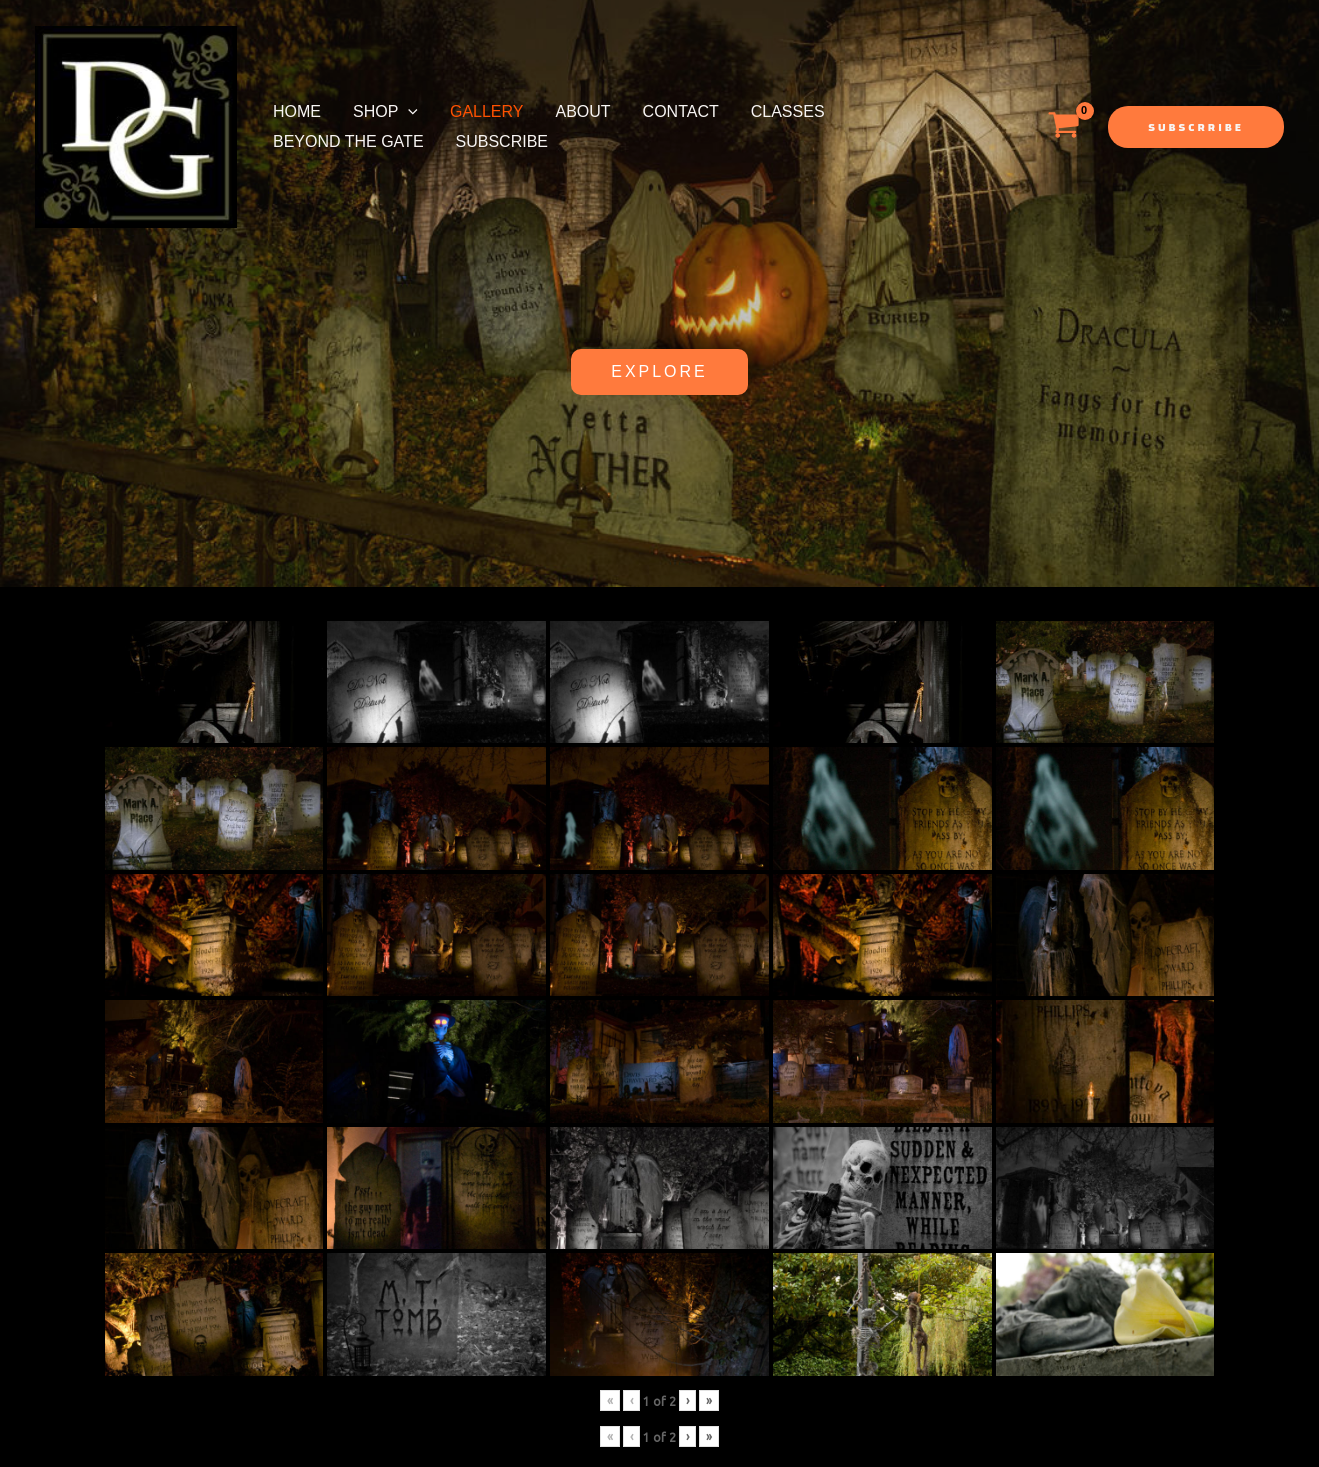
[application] (408, 112)
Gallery (487, 111)
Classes (788, 111)
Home (297, 111)
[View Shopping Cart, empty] (1063, 127)
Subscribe (502, 141)
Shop (385, 112)
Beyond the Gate (348, 141)
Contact (681, 111)
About (582, 111)
